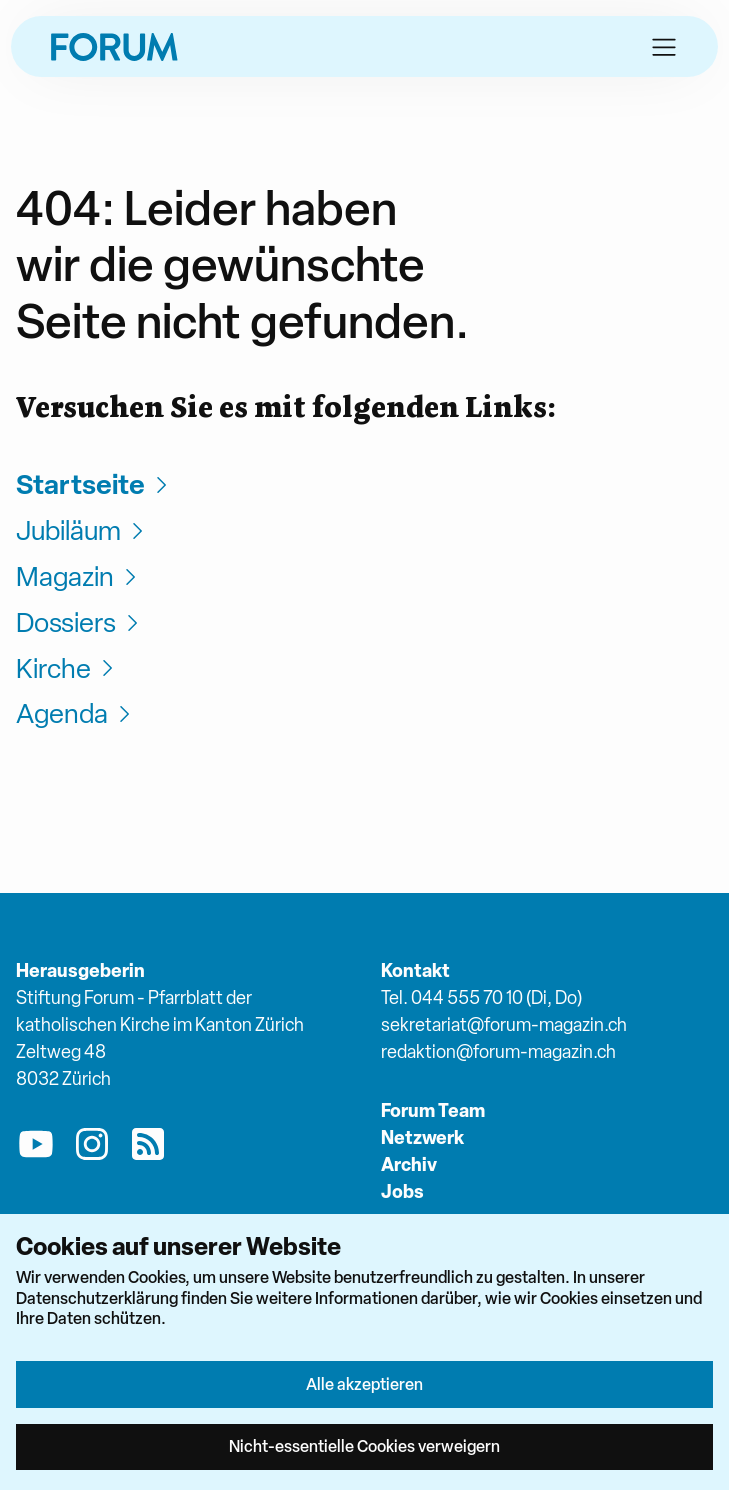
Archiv (409, 1164)
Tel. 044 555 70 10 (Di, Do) (481, 997)
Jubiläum (82, 530)
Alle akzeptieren (364, 1384)
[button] (664, 47)
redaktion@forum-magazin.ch (498, 1051)
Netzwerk (422, 1137)
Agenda (76, 713)
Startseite (94, 484)
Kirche (67, 668)
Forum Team (433, 1110)
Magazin (79, 576)
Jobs (402, 1191)
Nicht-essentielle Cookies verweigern (364, 1446)
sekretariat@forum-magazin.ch (504, 1024)
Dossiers (80, 622)
